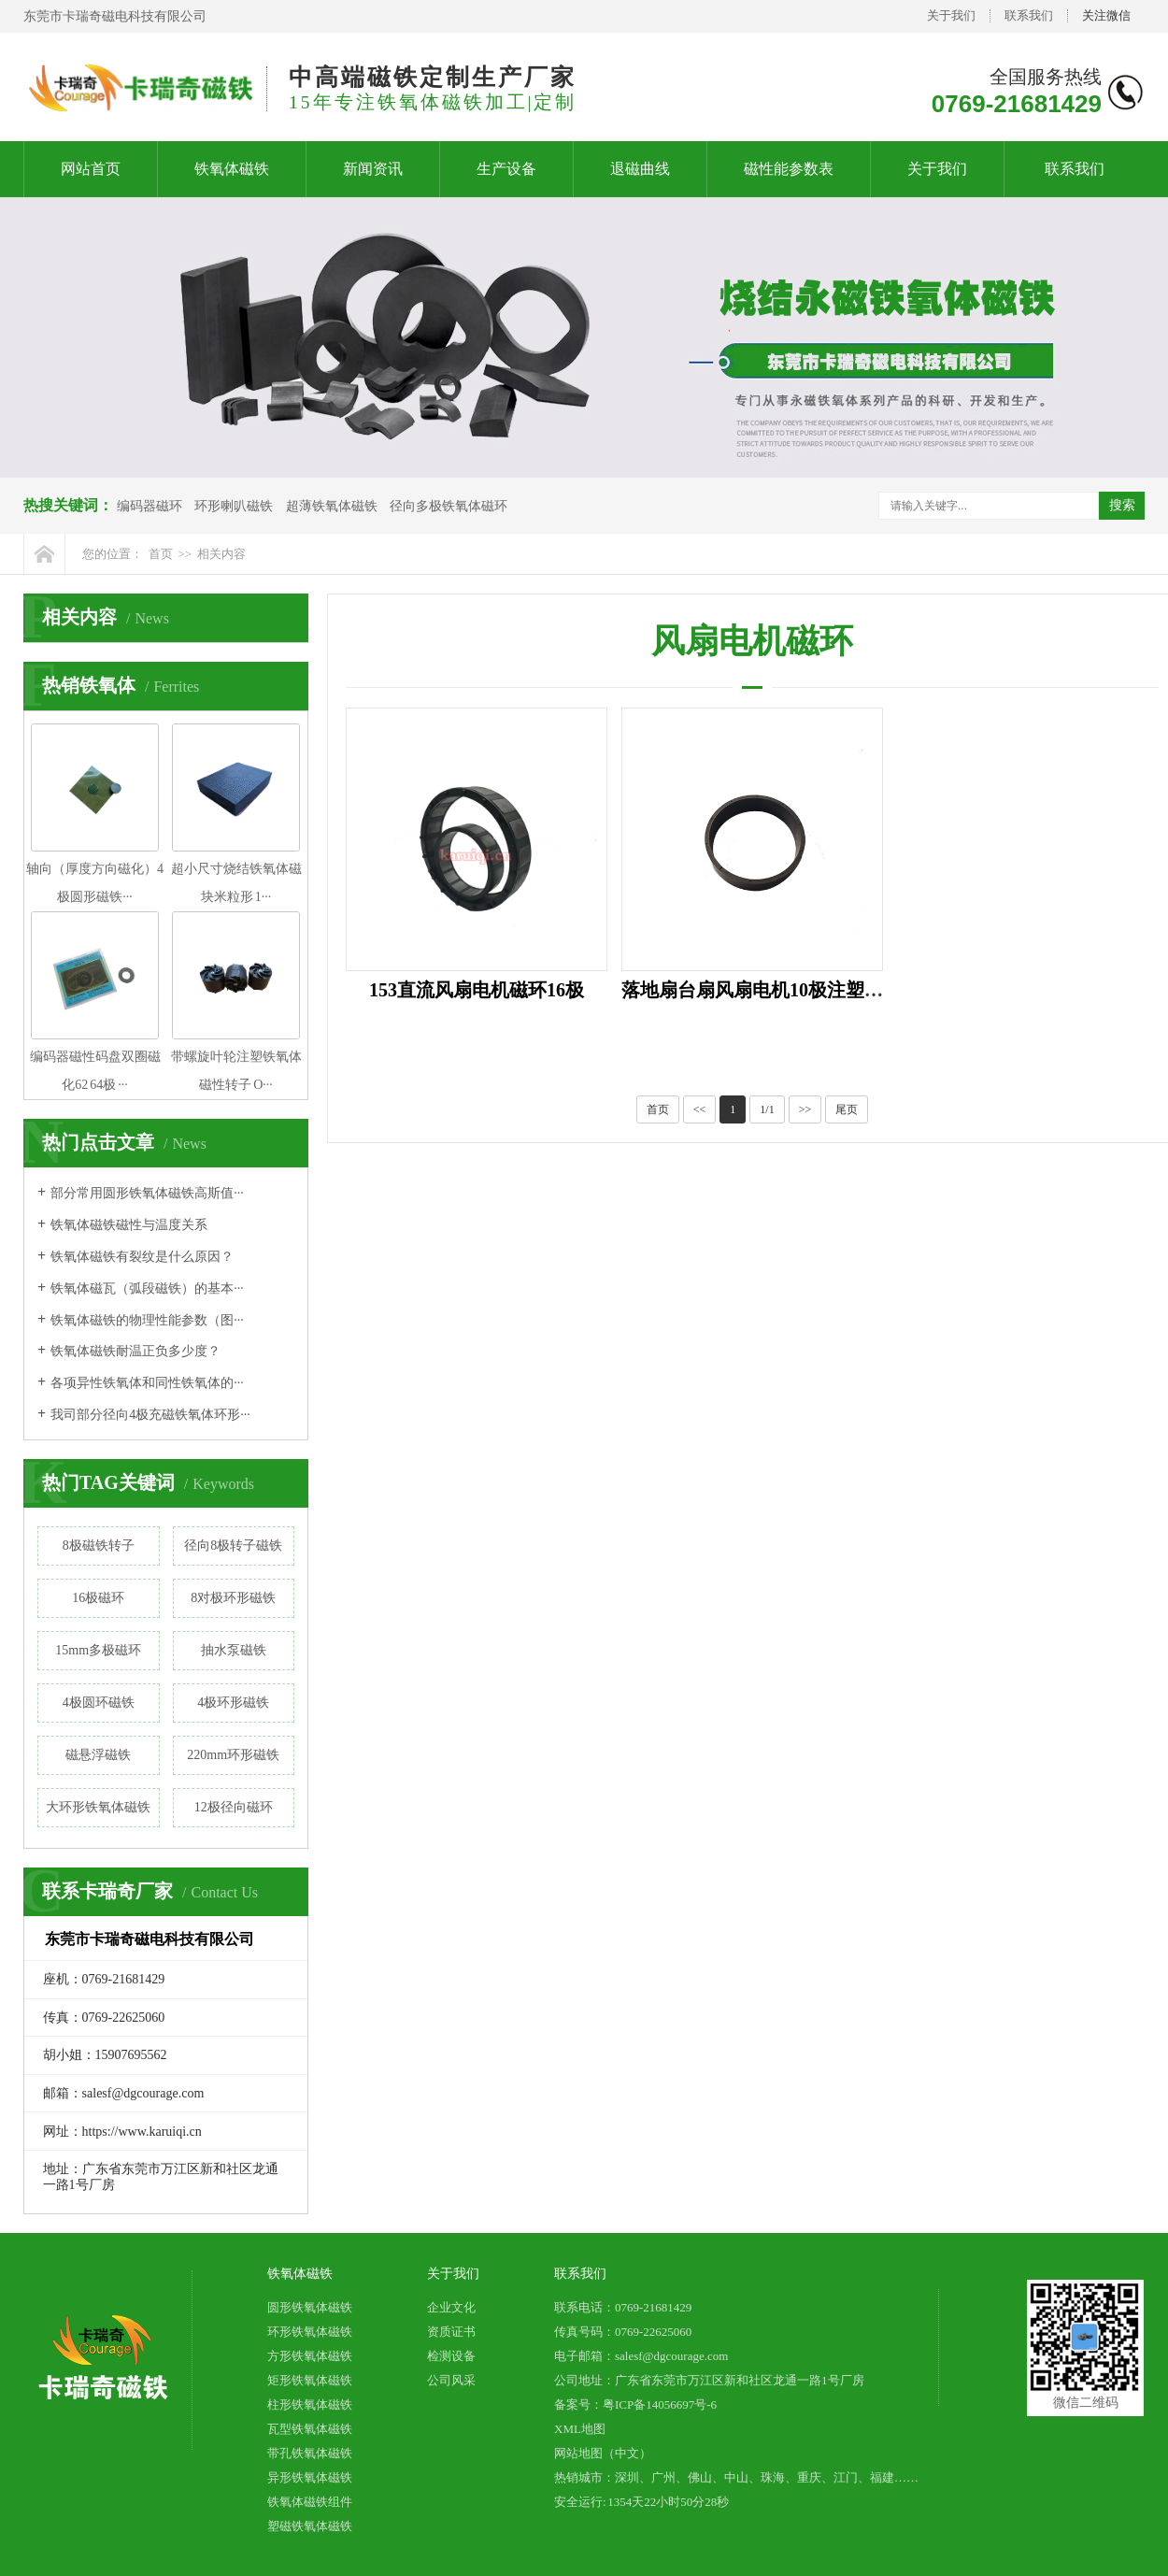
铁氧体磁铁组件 (309, 2502)
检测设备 (451, 2356)
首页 (161, 554)
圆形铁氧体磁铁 (309, 2307)
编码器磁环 (149, 506)
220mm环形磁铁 (233, 1755)
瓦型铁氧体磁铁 (309, 2429)
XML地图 (579, 2429)
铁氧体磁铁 (231, 169)
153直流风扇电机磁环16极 (476, 990)
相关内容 (221, 554)
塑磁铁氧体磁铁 (309, 2526)
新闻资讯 (373, 169)
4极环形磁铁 (233, 1703)
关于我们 (951, 15)
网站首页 (91, 169)
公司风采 (451, 2380)
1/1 (767, 1109)
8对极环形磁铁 (233, 1598)
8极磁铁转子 (99, 1545)
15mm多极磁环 (98, 1650)
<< (699, 1109)
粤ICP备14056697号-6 (660, 2404)
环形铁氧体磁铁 (309, 2332)
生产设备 (506, 169)
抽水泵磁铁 (233, 1650)
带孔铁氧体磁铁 (309, 2453)
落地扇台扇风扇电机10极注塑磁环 (761, 990)
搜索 (1122, 504)
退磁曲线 (640, 169)
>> (805, 1109)
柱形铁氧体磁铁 (309, 2404)
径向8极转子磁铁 (233, 1545)
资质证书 (451, 2332)
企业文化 (451, 2307)
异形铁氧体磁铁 (309, 2477)
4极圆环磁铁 (99, 1703)
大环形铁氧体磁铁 (98, 1807)
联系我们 (1028, 15)
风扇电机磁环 (752, 641)
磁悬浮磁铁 (98, 1755)
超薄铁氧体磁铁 (331, 506)
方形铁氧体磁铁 (309, 2356)
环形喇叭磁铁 (233, 506)
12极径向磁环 (233, 1807)
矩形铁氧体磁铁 (309, 2380)
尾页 (846, 1109)
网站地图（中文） (602, 2453)
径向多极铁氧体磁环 (448, 506)
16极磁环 (98, 1598)
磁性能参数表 (788, 169)
